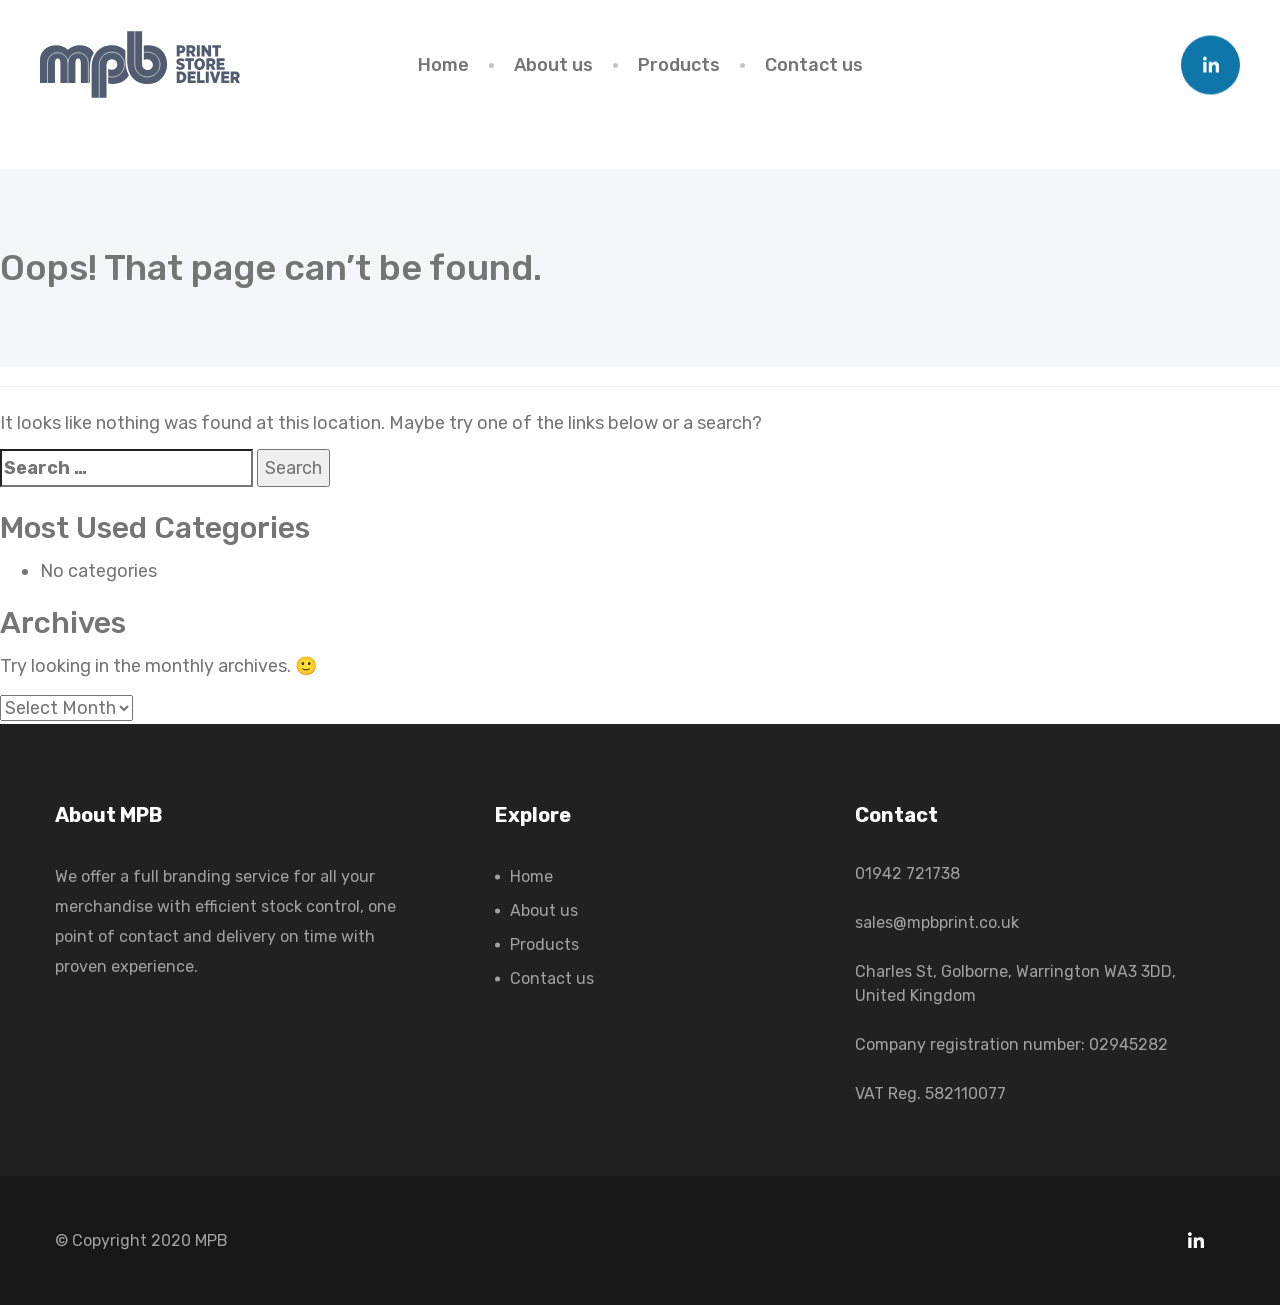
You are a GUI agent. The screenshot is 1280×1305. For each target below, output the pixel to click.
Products (679, 65)
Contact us (814, 65)
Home (443, 65)
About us (553, 65)
